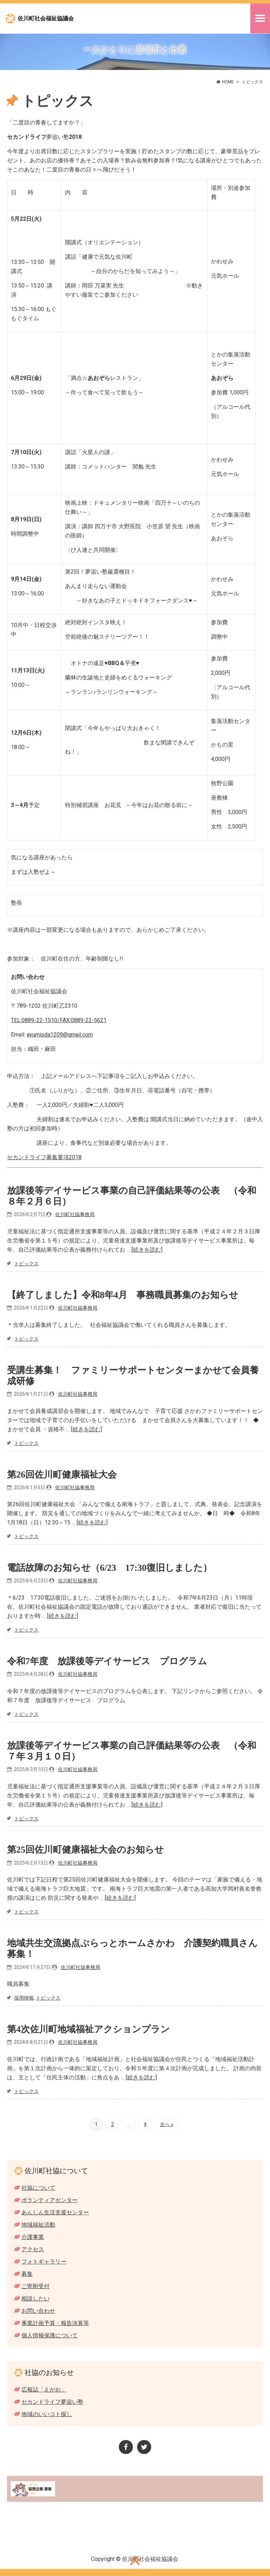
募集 (27, 2274)
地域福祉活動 (38, 2224)
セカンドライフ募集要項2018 (44, 1157)
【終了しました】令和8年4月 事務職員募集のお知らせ (122, 1295)
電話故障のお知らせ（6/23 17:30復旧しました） (109, 1568)
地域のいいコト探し (46, 2414)
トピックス (26, 1263)
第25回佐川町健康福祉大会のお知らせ (85, 1850)
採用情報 (24, 1998)
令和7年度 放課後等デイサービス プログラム (107, 1661)
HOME (228, 81)
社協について (38, 2187)
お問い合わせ (38, 2310)
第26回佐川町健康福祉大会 (62, 1474)
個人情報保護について (49, 2335)
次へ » (166, 2124)
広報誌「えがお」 (43, 2389)
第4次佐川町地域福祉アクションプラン (88, 2029)
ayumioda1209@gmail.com (60, 1034)
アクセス (32, 2249)
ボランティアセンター (49, 2200)
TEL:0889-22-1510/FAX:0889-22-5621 (59, 1020)
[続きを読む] (146, 1249)
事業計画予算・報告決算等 (55, 2323)
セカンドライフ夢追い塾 (52, 2402)
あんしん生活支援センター (55, 2212)
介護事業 (32, 2237)
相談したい (35, 2298)
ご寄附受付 (35, 2286)
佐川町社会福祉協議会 (46, 18)
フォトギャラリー (43, 2261)
